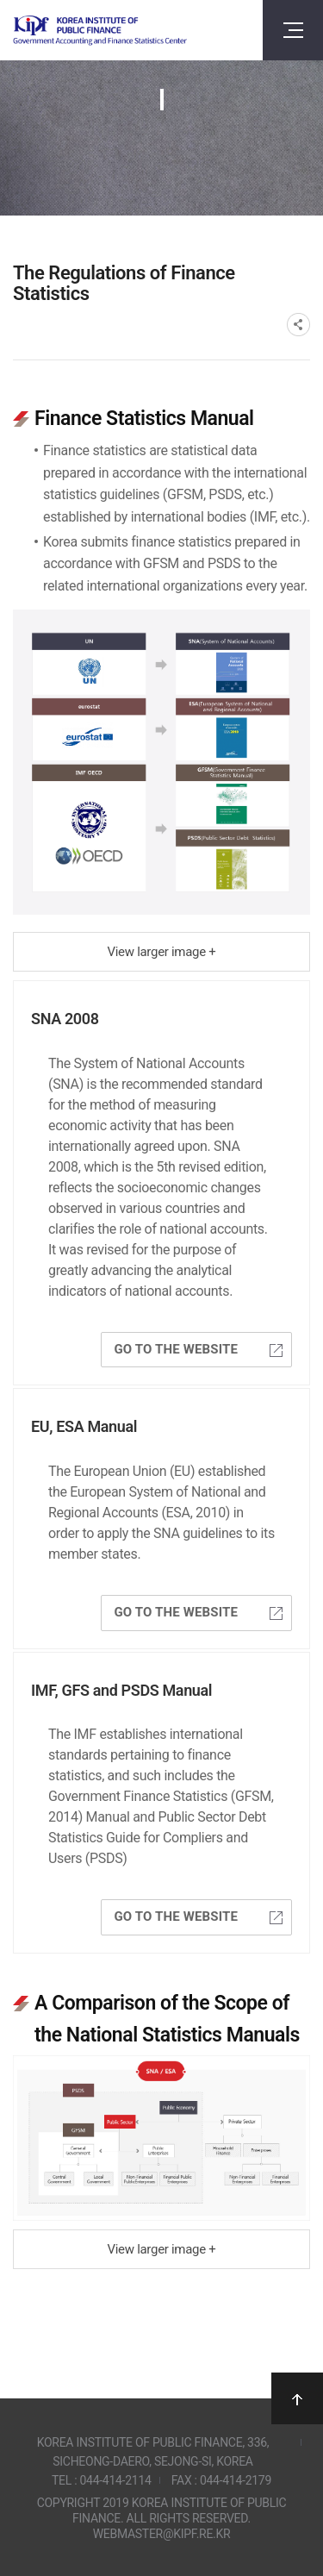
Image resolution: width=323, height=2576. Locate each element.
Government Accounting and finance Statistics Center (100, 31)
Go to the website (198, 1349)
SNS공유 (298, 324)
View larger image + (162, 952)
